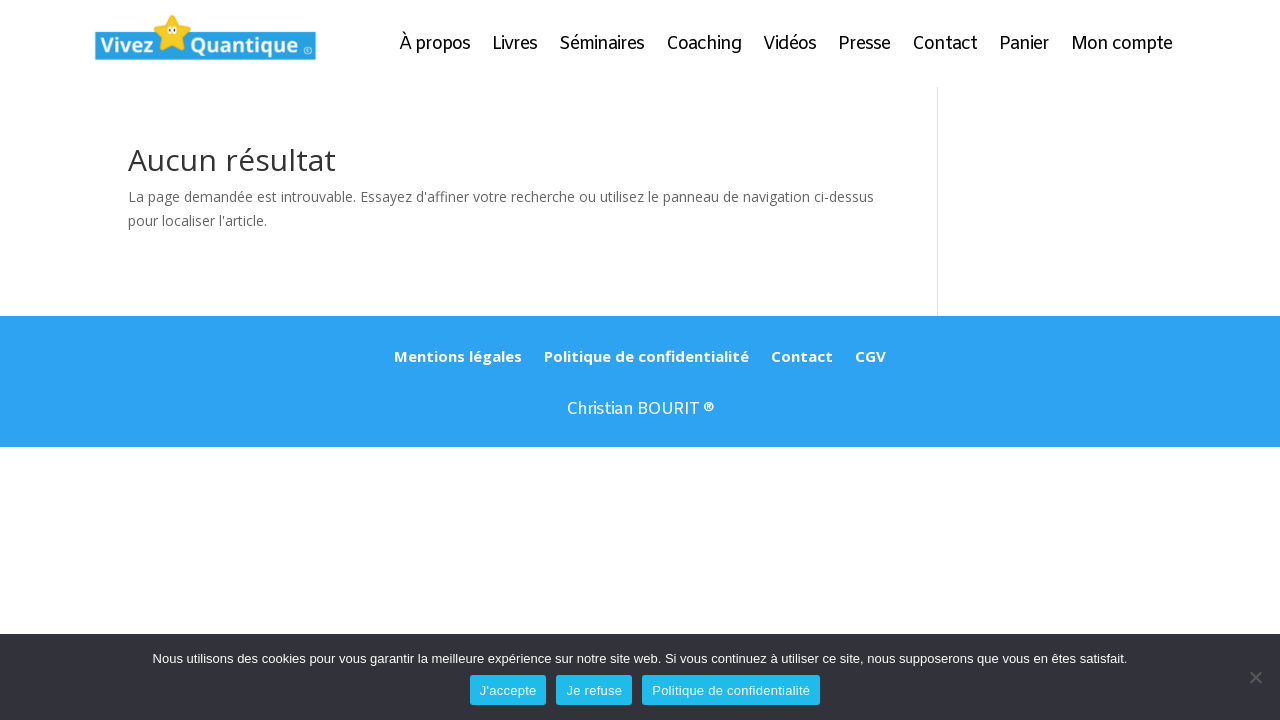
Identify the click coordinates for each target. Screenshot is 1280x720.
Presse (864, 46)
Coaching (703, 46)
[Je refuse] (1255, 677)
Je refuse (594, 690)
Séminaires (601, 46)
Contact (944, 46)
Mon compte (1121, 46)
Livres (514, 46)
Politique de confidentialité (646, 357)
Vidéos (789, 46)
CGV (870, 357)
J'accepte (508, 690)
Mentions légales (458, 357)
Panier (1024, 46)
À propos (434, 46)
